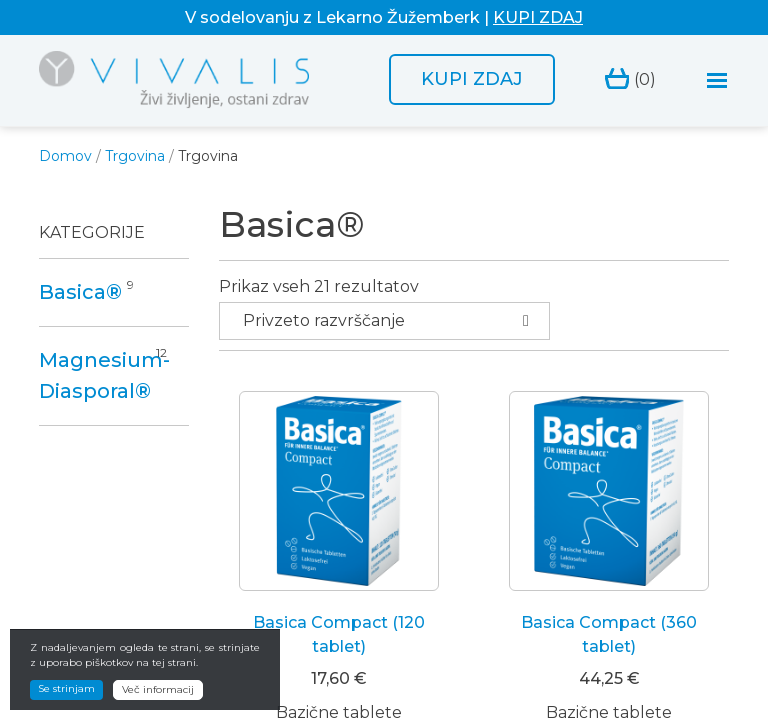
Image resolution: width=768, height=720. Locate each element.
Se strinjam (66, 704)
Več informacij (158, 705)
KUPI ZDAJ (538, 17)
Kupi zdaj (472, 79)
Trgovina (135, 156)
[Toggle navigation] (717, 80)
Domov (65, 156)
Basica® (80, 292)
